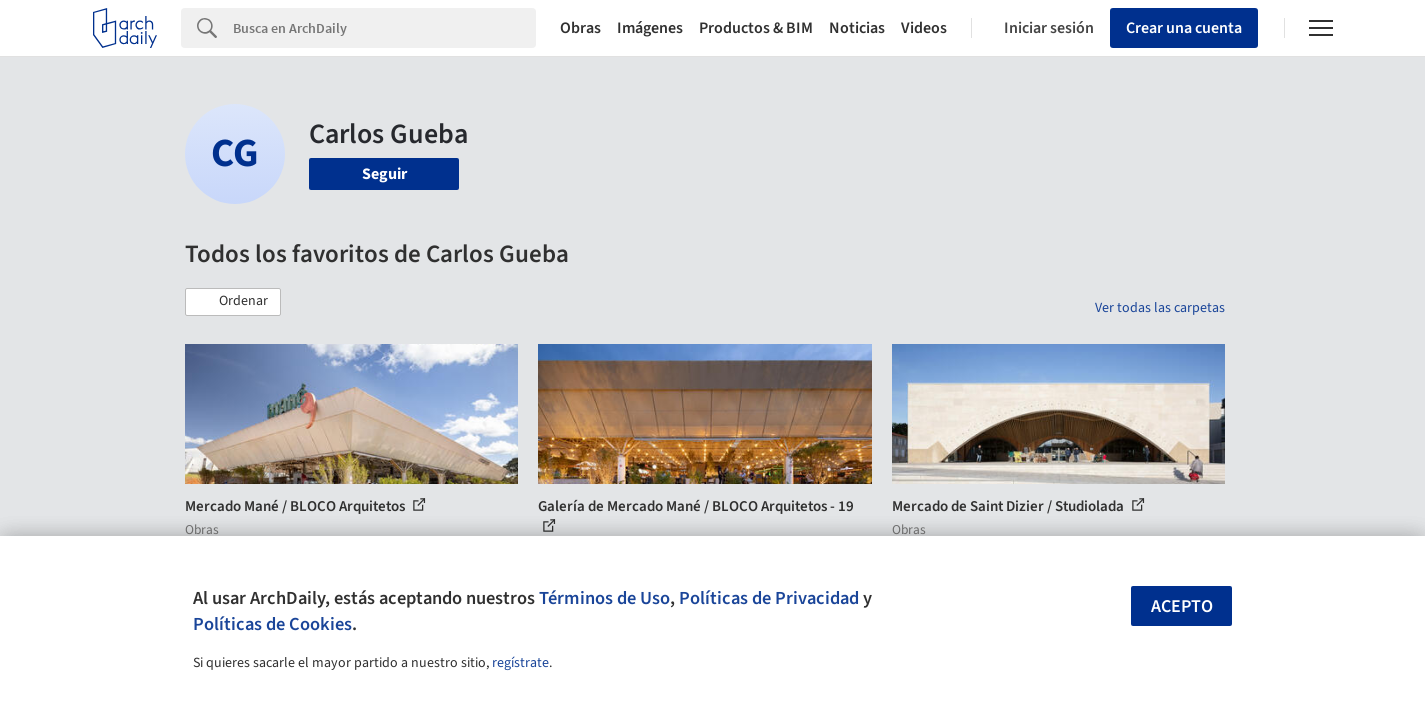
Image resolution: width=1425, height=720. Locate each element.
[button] (233, 302)
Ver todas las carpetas (1160, 308)
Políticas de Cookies (272, 624)
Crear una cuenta (1184, 28)
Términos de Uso (604, 598)
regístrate (520, 663)
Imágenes (650, 28)
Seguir (384, 174)
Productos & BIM (756, 28)
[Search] (384, 28)
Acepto (1182, 606)
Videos (924, 28)
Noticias (857, 28)
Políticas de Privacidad (769, 598)
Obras (580, 28)
